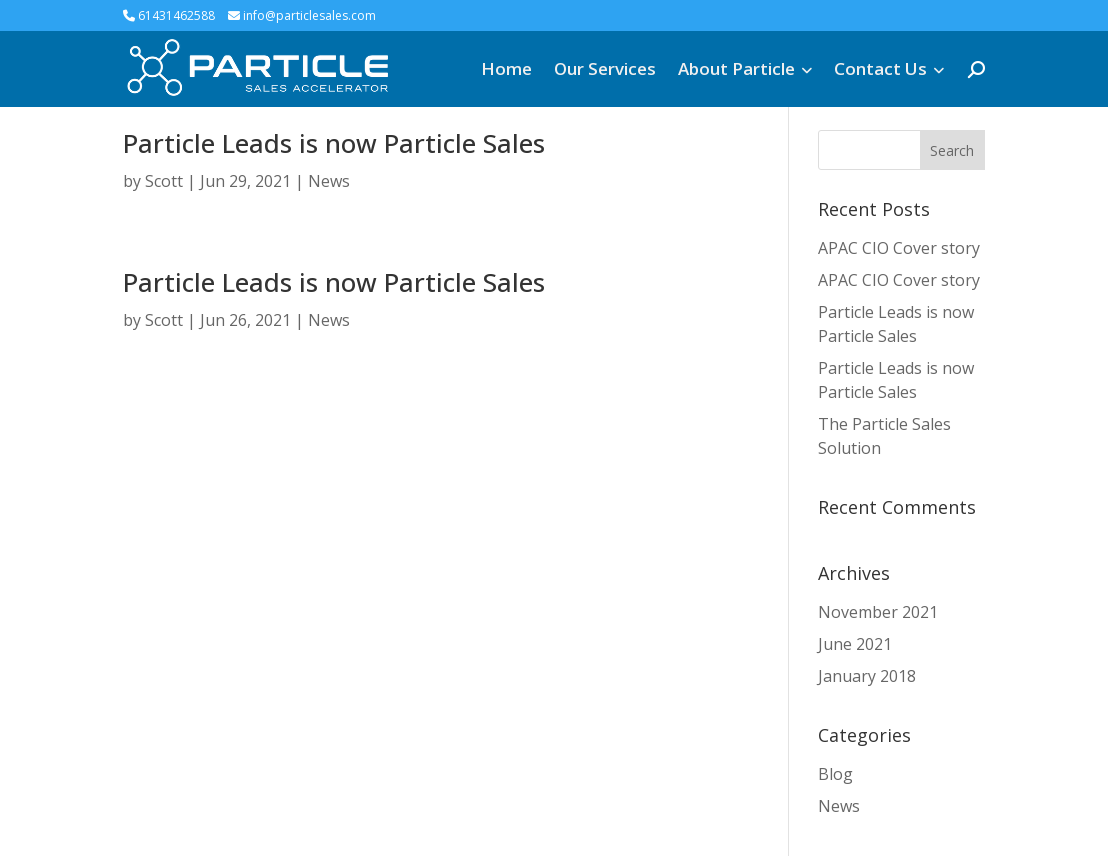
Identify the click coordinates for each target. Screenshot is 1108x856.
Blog (835, 774)
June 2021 (855, 644)
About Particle (736, 68)
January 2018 (867, 676)
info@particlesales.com (302, 15)
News (329, 181)
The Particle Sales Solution (884, 436)
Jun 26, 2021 (245, 320)
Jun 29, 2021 (245, 181)
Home (506, 68)
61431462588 (169, 15)
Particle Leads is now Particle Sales (334, 143)
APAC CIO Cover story (899, 248)
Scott (164, 181)
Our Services (605, 68)
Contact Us (880, 68)
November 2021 (878, 612)
